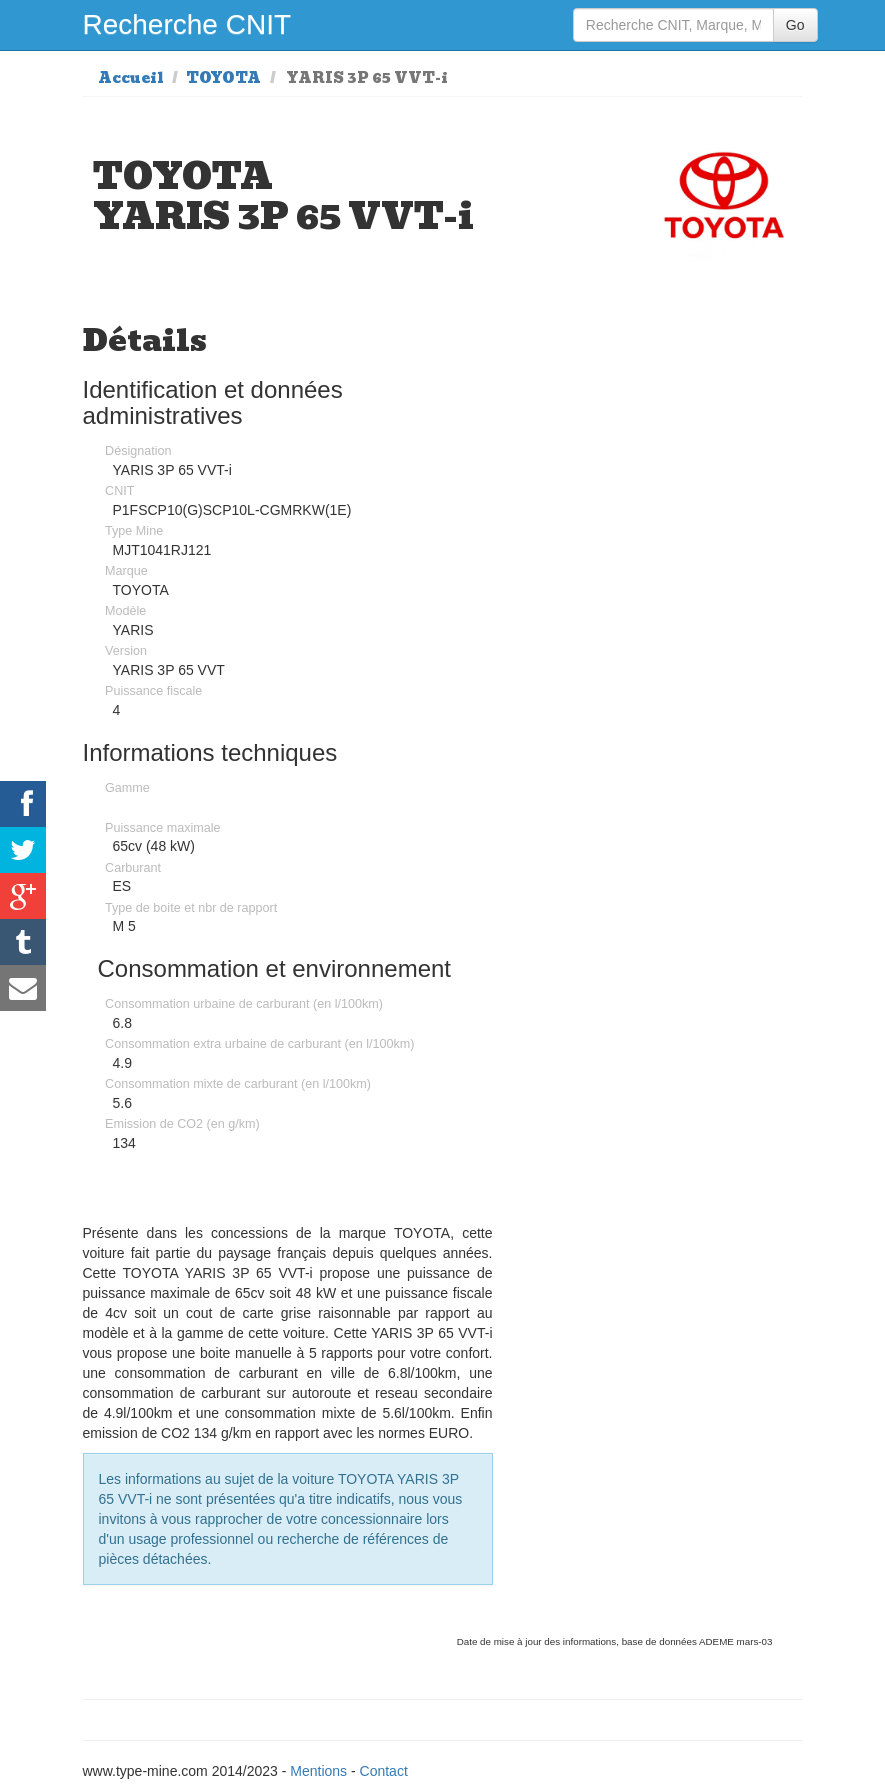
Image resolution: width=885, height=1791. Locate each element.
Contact (384, 1771)
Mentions (318, 1771)
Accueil (131, 78)
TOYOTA (223, 78)
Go (795, 25)
